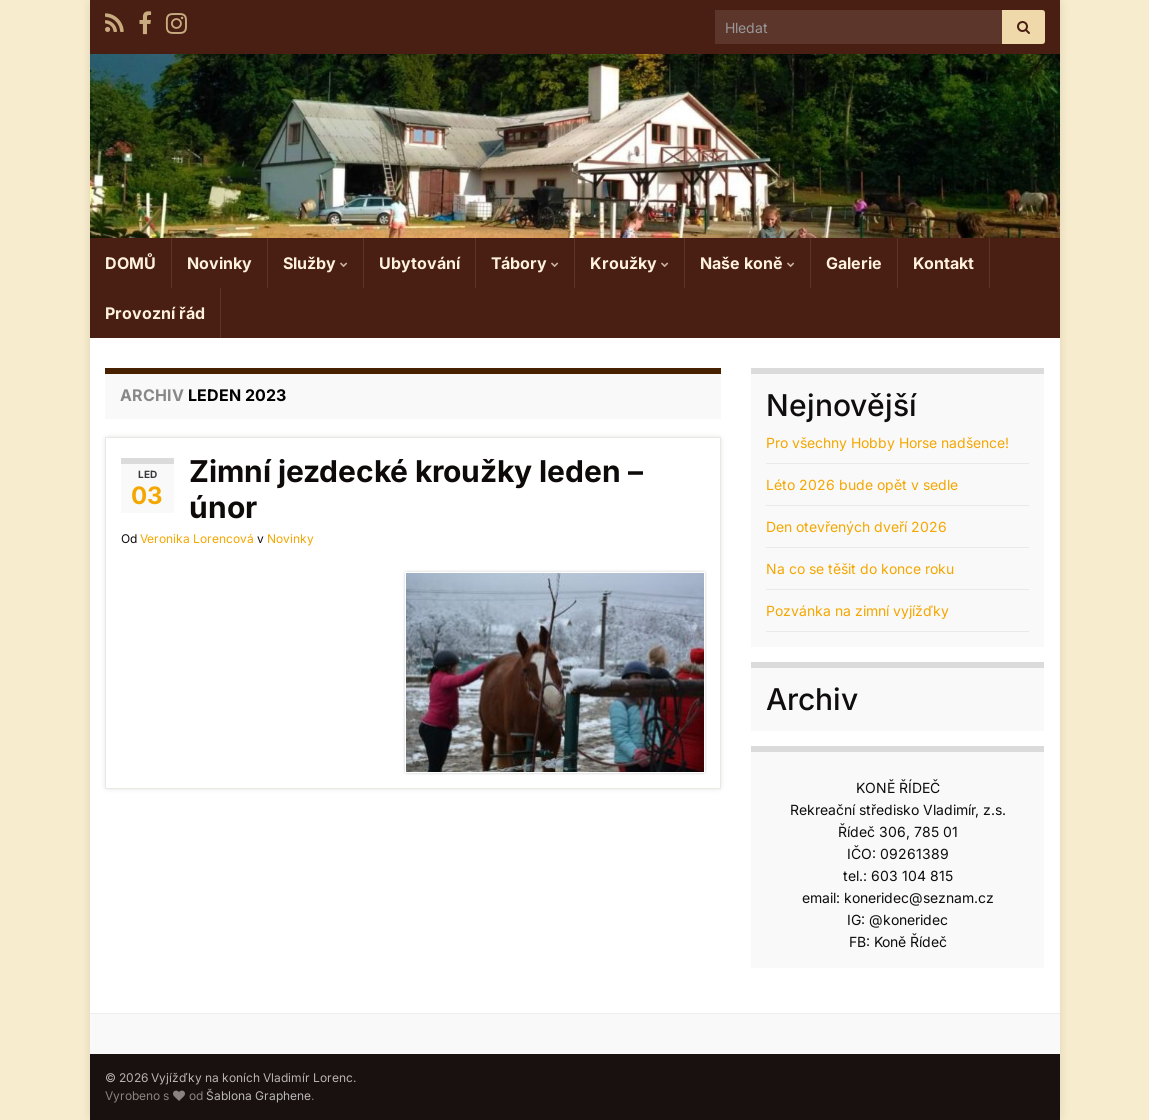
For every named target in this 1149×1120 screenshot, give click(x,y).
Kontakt (943, 263)
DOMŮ (130, 263)
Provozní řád (155, 313)
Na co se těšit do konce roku (860, 568)
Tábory (525, 263)
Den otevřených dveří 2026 (856, 526)
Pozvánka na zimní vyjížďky (857, 610)
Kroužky (629, 263)
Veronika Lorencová (197, 538)
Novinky (219, 263)
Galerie (854, 263)
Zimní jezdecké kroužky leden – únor (416, 489)
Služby (315, 263)
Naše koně (747, 263)
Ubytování (419, 263)
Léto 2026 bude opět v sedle (862, 484)
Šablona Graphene (258, 1095)
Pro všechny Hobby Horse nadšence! (887, 442)
